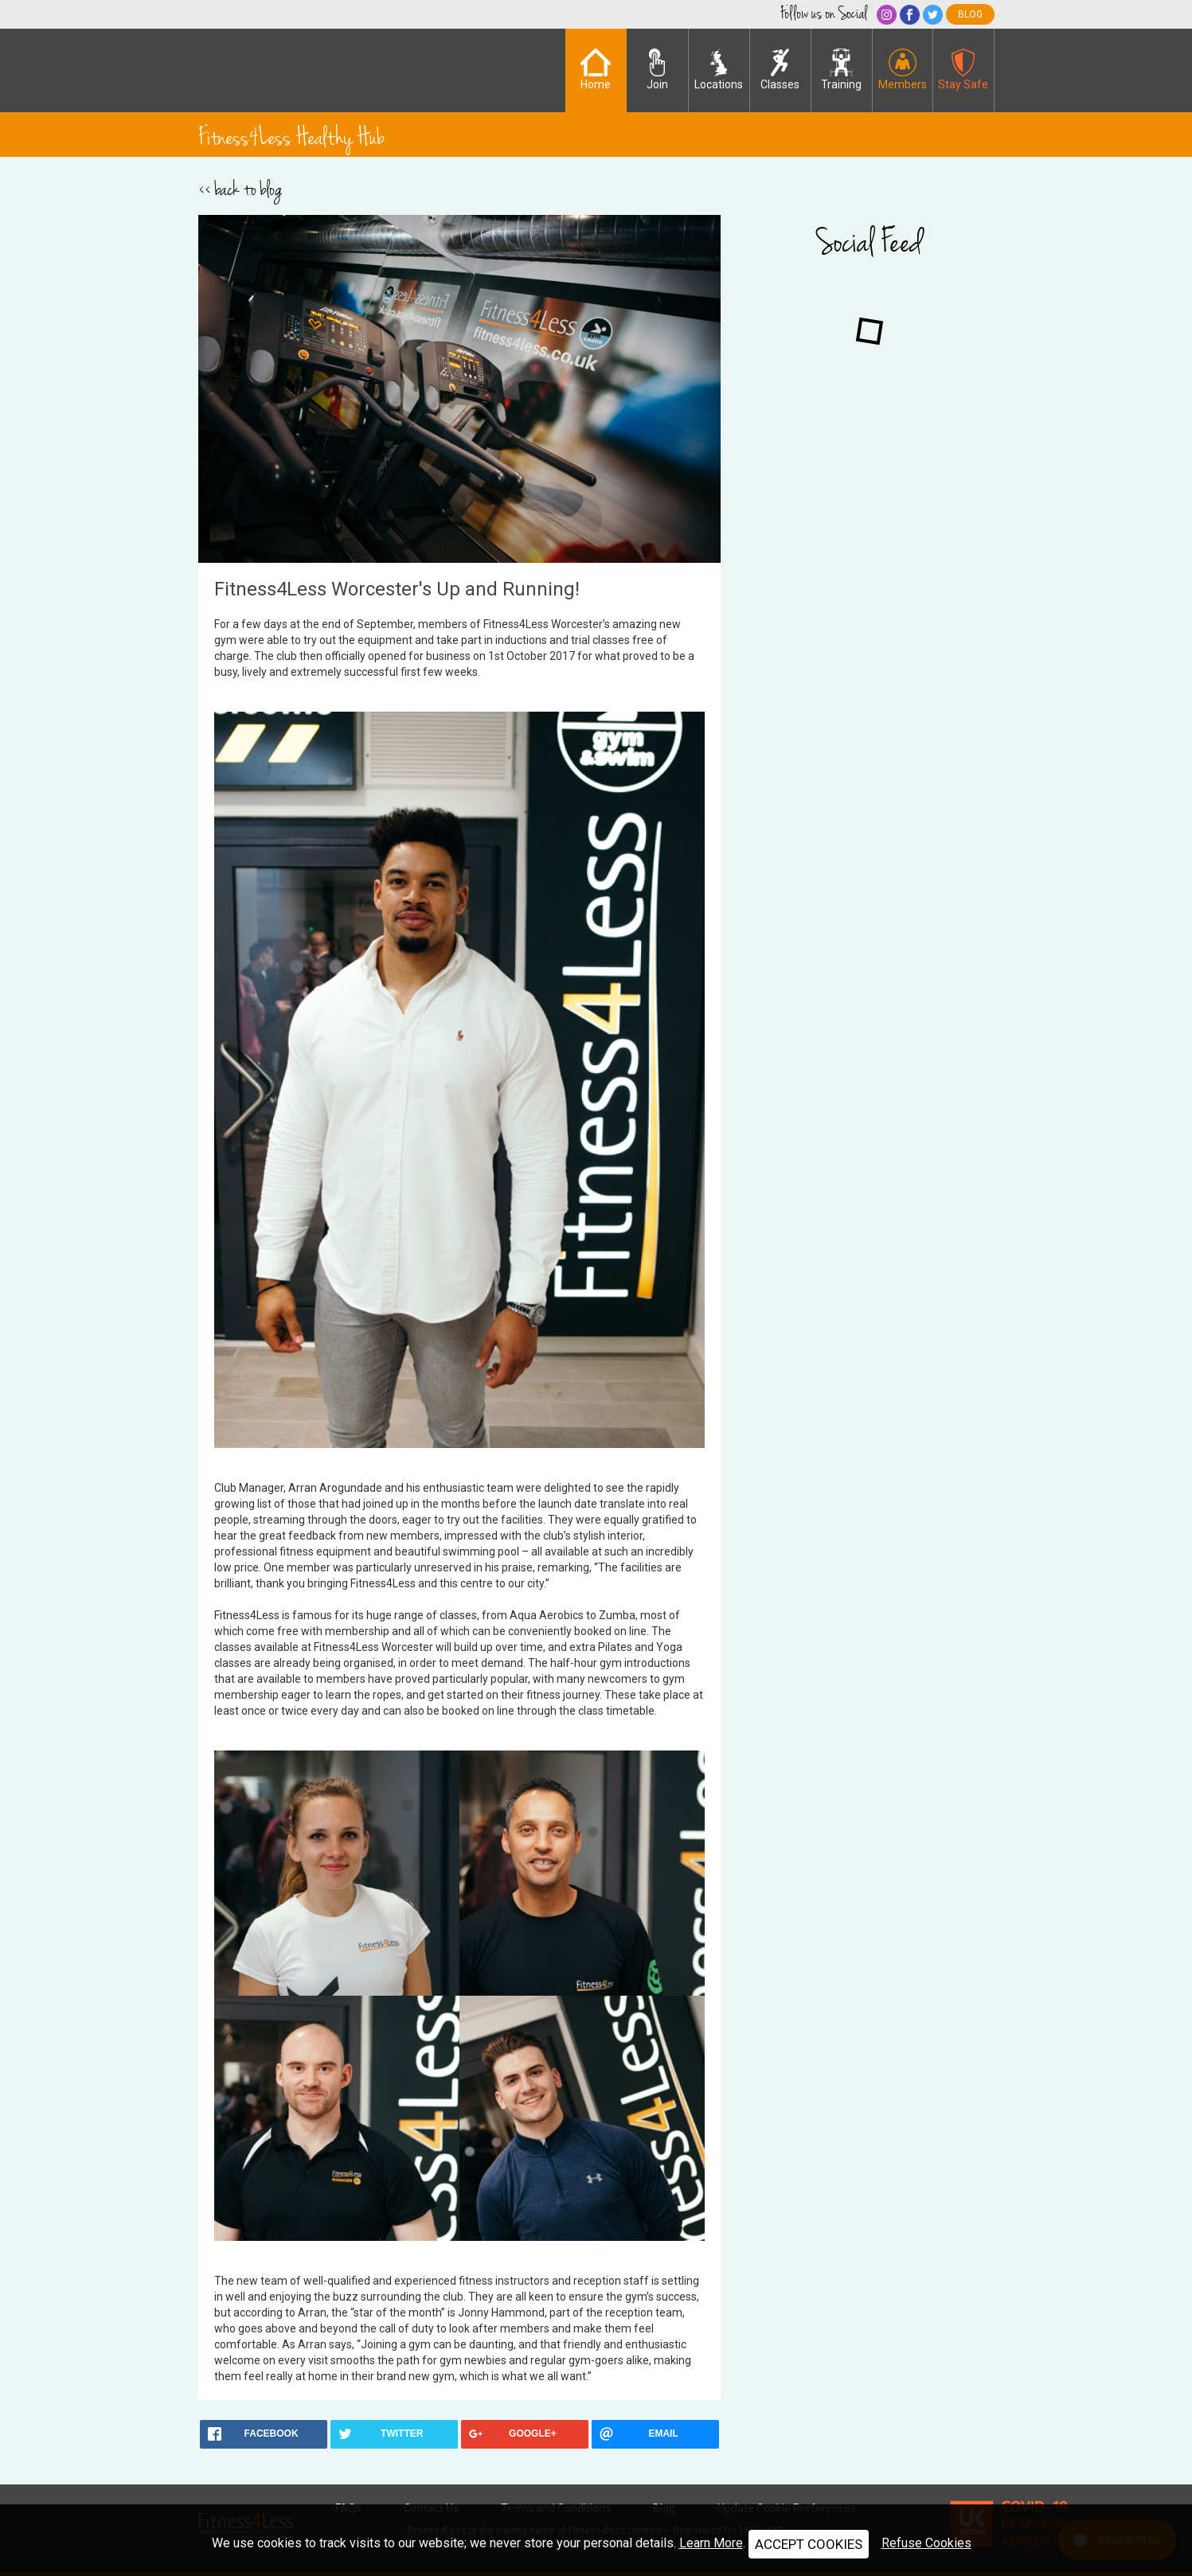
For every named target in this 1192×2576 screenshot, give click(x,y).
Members (902, 70)
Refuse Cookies (926, 2543)
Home (595, 70)
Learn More (711, 2543)
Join (657, 70)
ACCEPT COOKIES (808, 2544)
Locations (718, 70)
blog (970, 14)
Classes (779, 70)
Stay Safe (963, 70)
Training (841, 70)
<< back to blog (240, 189)
